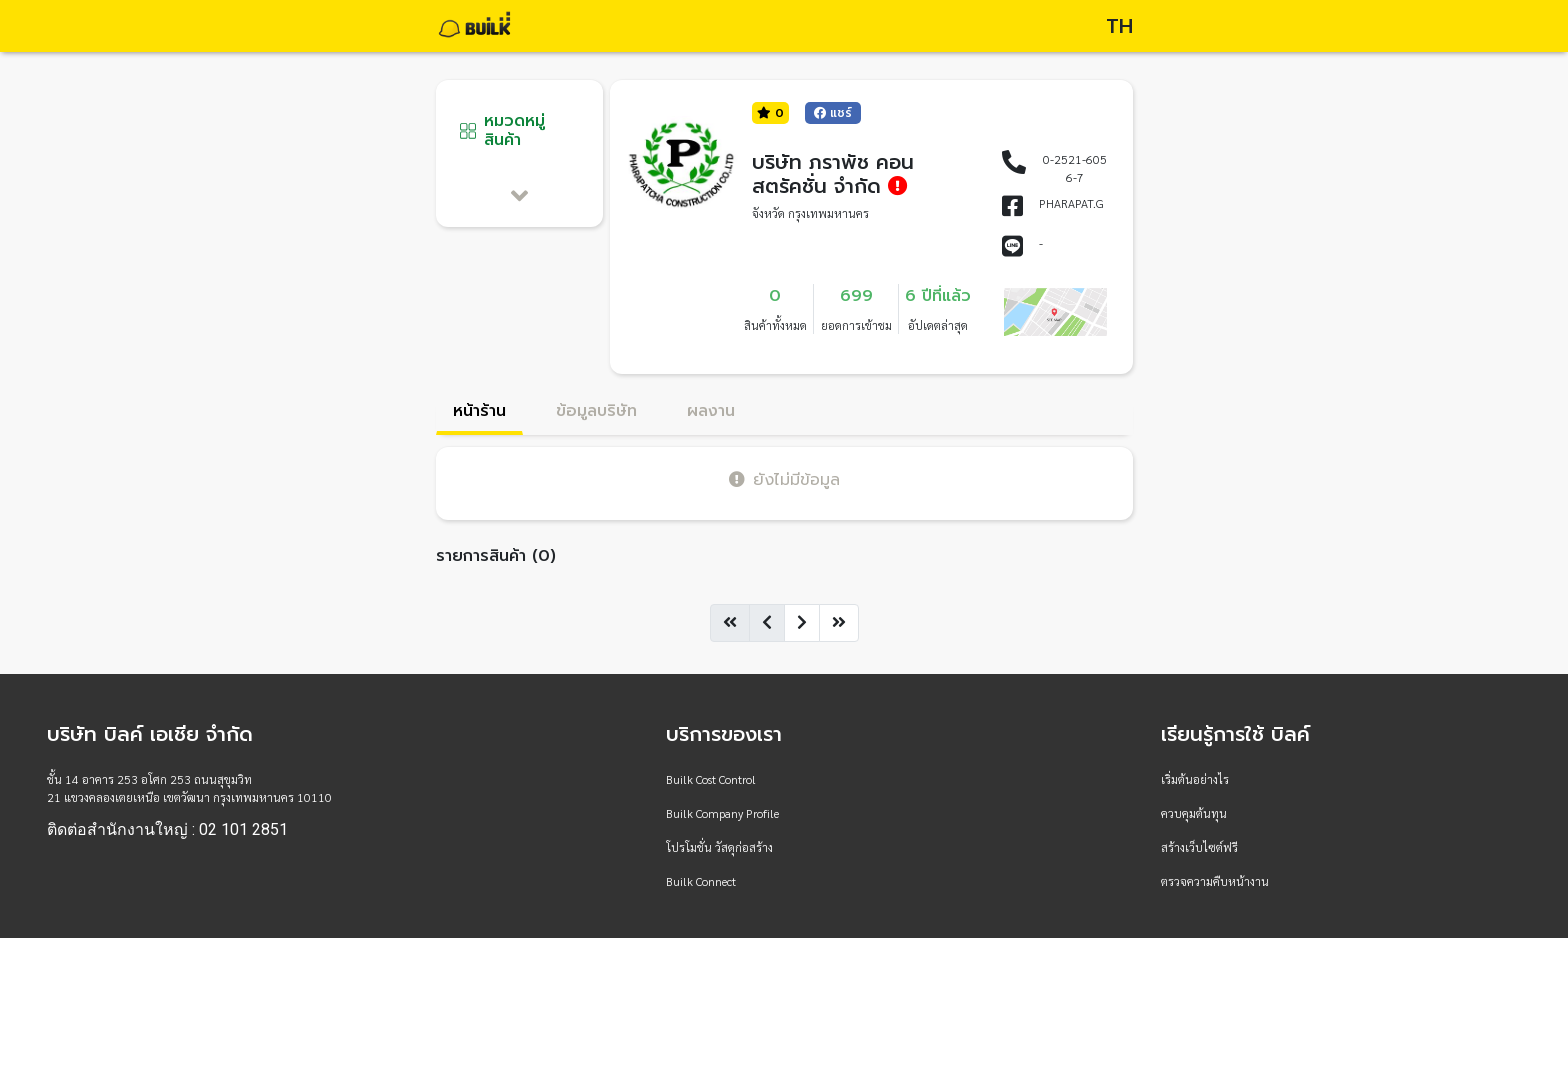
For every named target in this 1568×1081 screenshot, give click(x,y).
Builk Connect (701, 881)
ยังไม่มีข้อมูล (784, 479)
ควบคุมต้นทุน (1194, 813)
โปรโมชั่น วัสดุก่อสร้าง (719, 847)
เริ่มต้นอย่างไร (1195, 779)
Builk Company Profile (722, 813)
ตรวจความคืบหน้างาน (1215, 881)
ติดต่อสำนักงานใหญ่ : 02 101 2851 (167, 830)
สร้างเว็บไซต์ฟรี (1199, 847)
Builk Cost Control (711, 779)
